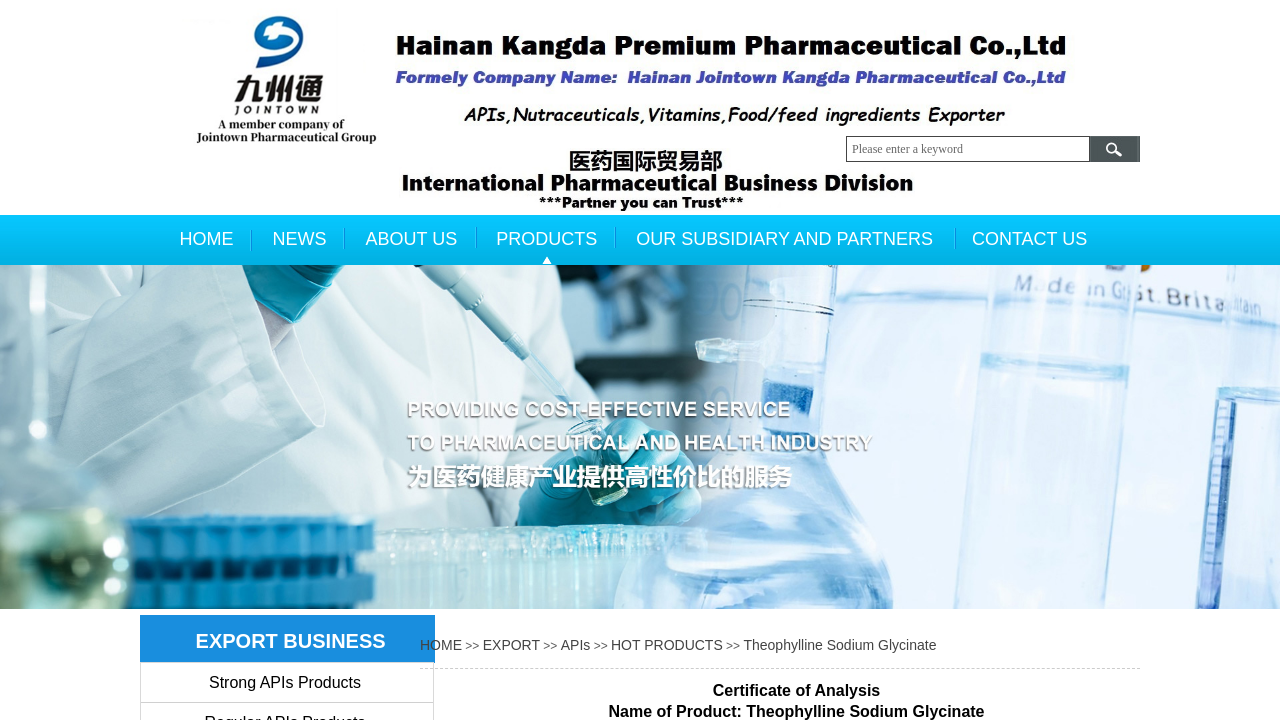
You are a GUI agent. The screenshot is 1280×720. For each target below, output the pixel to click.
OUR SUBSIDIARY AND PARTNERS (784, 239)
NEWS (300, 239)
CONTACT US (1029, 239)
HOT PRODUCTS (667, 645)
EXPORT (511, 645)
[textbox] (968, 149)
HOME (207, 239)
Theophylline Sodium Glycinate (839, 645)
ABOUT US (412, 239)
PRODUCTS (546, 239)
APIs (576, 645)
